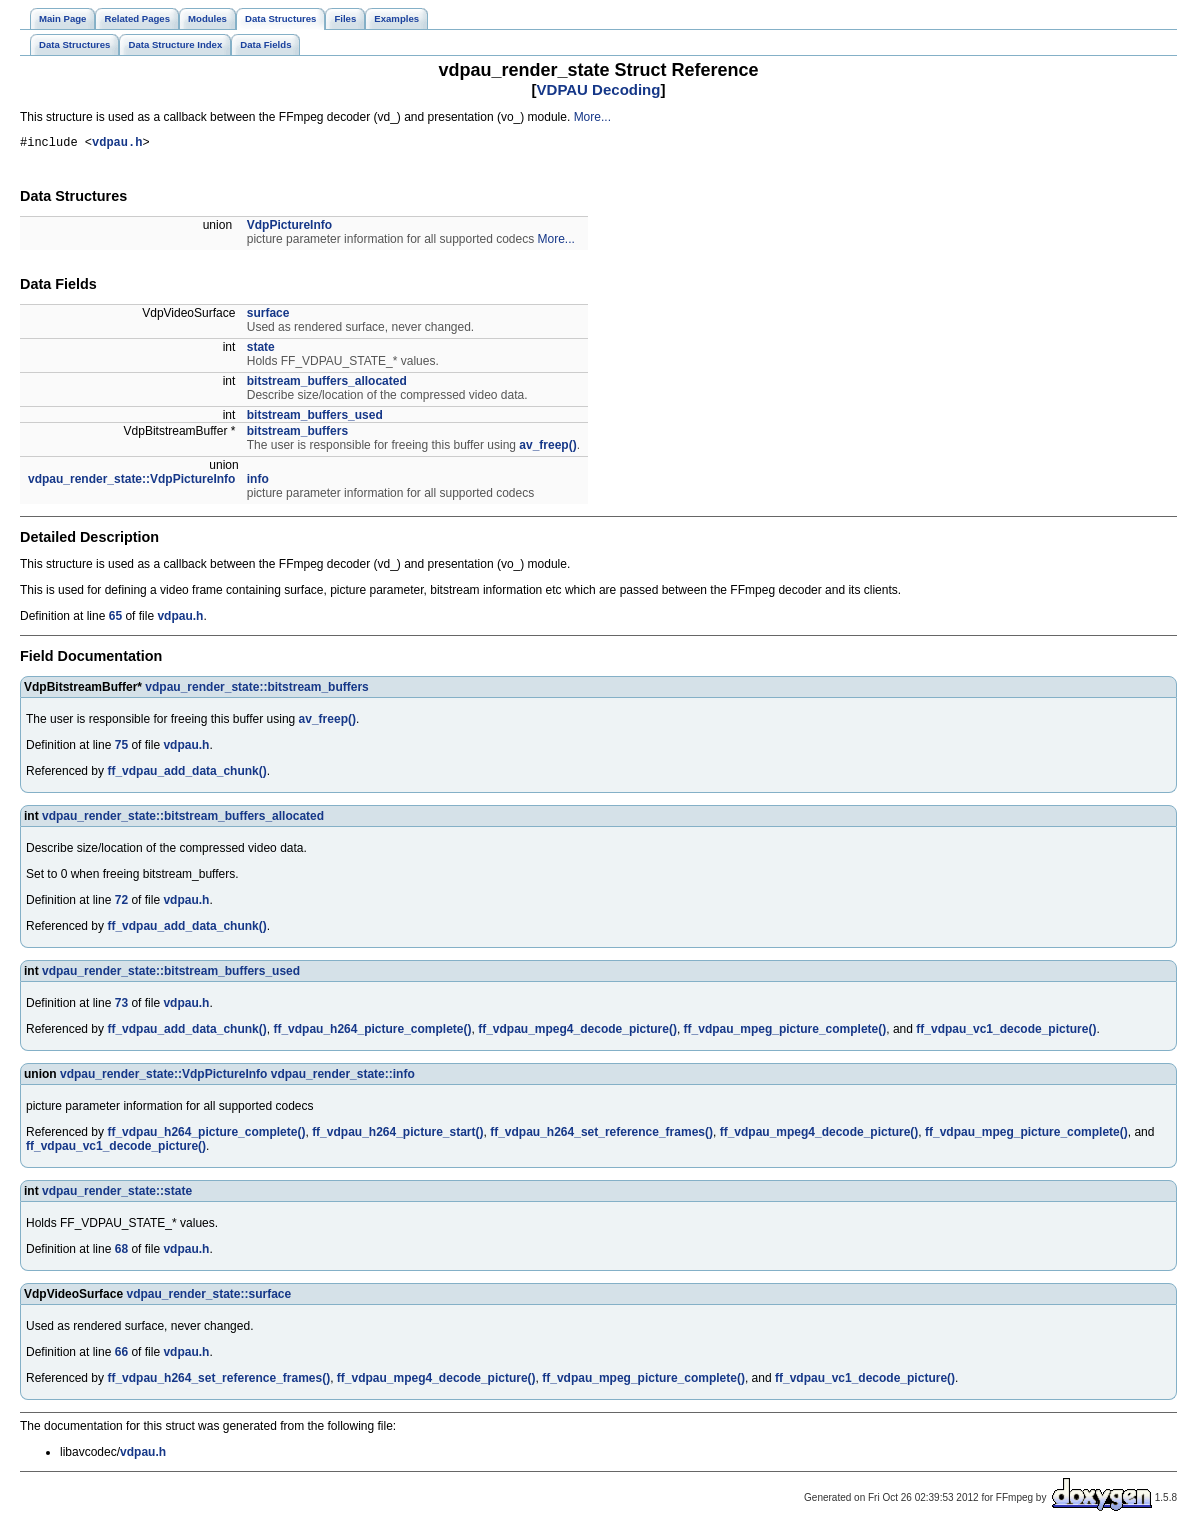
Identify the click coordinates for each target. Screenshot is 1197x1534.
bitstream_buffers (297, 434)
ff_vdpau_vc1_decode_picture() (1006, 1032)
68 (121, 1252)
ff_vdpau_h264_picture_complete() (372, 1032)
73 (121, 1006)
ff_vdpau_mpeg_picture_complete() (785, 1032)
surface (268, 316)
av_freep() (547, 448)
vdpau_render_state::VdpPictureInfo (131, 482)
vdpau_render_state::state (117, 1194)
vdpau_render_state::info (343, 1077)
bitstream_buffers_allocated (327, 384)
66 (121, 1355)
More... (592, 117)
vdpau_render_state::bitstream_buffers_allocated (183, 819)
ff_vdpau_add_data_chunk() (186, 774)
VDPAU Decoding (599, 89)
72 (121, 903)
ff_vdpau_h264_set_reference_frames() (601, 1135)
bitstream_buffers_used (315, 418)
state (261, 350)
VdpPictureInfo (289, 228)
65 (115, 619)
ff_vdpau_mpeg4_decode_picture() (577, 1032)
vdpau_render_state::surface (208, 1297)
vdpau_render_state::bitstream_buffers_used (171, 974)
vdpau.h (117, 144)
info (258, 482)
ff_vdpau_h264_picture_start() (397, 1135)
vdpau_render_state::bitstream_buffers (256, 690)
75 (121, 748)
